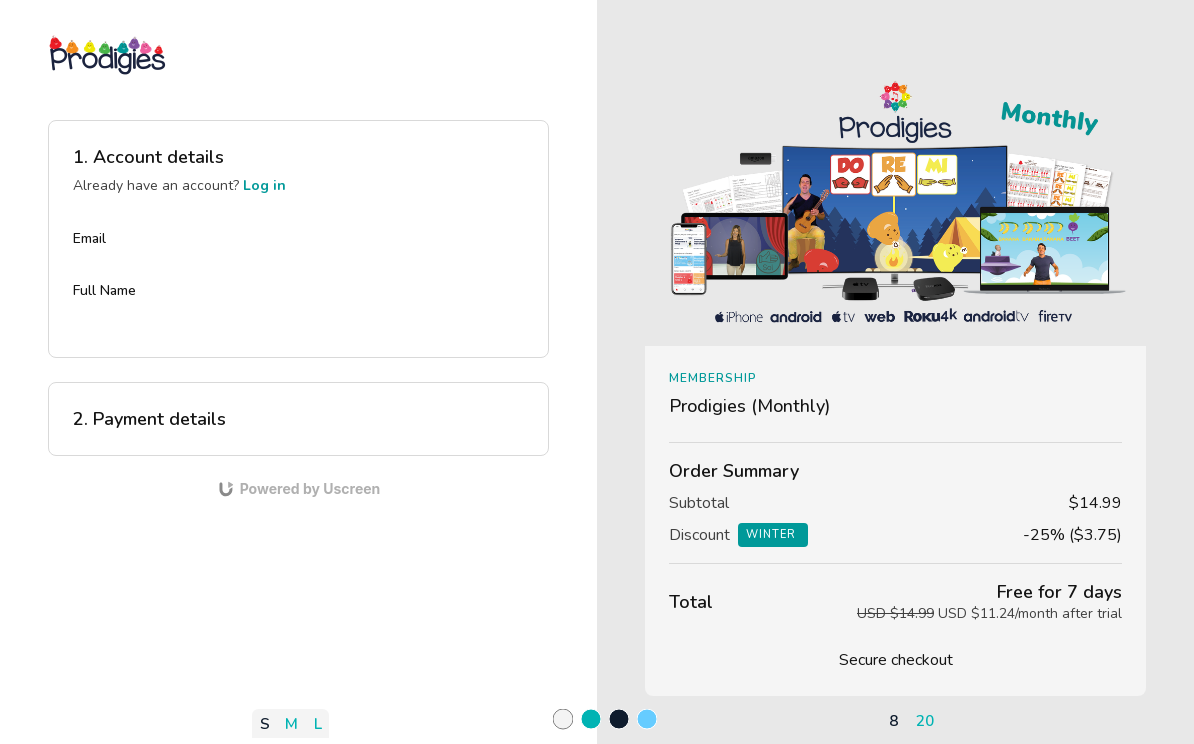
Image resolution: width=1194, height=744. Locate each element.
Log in (264, 185)
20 (925, 720)
